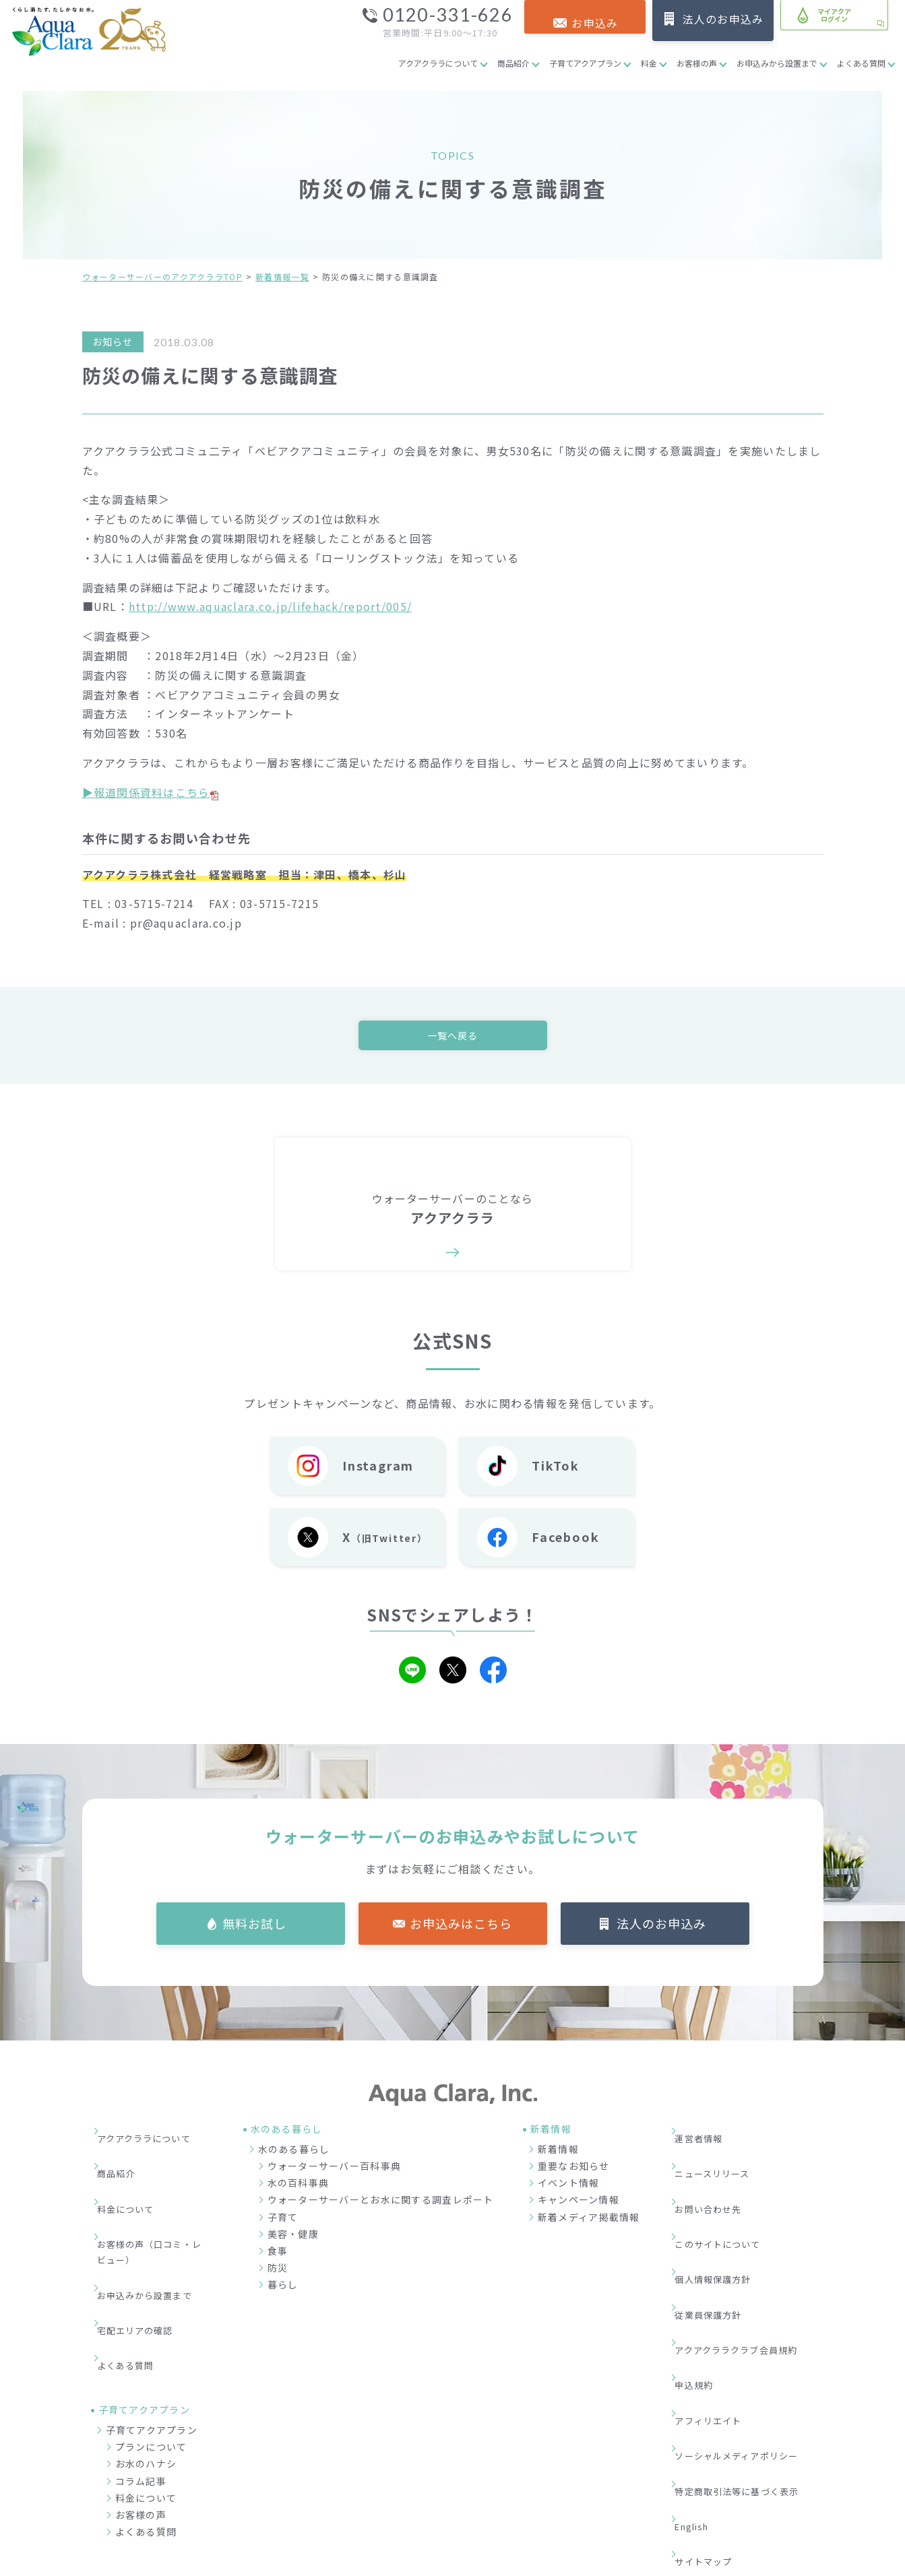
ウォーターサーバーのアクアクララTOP (162, 276)
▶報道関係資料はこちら (150, 792)
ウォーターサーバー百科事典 (335, 2170)
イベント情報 (569, 2186)
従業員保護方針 (717, 2236)
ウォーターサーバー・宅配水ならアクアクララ (518, 2561)
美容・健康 (293, 2237)
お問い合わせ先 (717, 2175)
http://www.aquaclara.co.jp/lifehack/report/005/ (270, 606)
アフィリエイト (717, 2297)
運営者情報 (706, 2134)
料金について (135, 2175)
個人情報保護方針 (722, 2215)
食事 (278, 2254)
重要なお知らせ (574, 2170)
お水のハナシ (146, 2364)
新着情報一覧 (282, 276)
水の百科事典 (299, 2186)
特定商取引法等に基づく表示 (748, 2337)
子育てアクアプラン (585, 63)
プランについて (151, 2347)
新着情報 (558, 2153)
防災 (278, 2271)
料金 (649, 63)
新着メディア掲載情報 (589, 2220)
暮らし (283, 2288)
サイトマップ (712, 2378)
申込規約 (701, 2277)
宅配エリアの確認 (145, 2252)
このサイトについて (727, 2195)
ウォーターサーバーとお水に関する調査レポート (381, 2203)
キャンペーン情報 (578, 2203)
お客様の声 (697, 63)
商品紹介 (513, 63)
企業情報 (590, 2495)
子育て (283, 2220)
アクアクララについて (438, 63)
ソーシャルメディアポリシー (748, 2317)
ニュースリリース (721, 2155)
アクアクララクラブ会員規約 (747, 2256)
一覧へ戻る (452, 1036)
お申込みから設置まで (777, 63)
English (701, 2357)
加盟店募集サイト (748, 2495)
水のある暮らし (294, 2153)
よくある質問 (861, 63)
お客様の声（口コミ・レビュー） (155, 2204)
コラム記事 (140, 2381)
